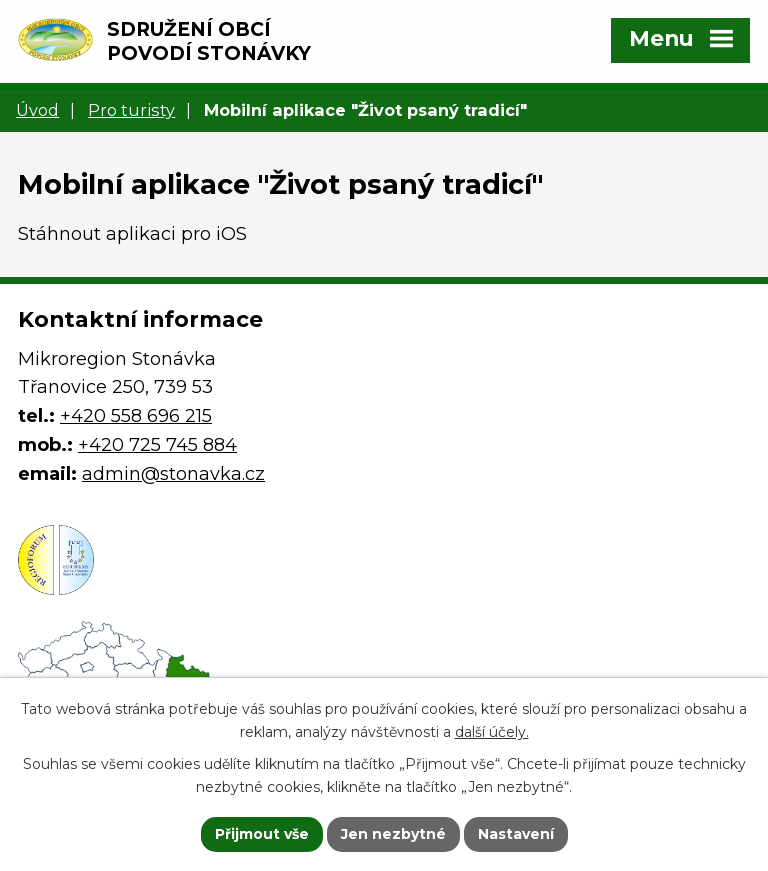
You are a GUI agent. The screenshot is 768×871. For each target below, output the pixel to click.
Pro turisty (131, 110)
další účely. (492, 732)
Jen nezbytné (393, 834)
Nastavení (516, 834)
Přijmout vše (262, 834)
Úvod (37, 110)
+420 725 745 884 (157, 445)
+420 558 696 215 (136, 416)
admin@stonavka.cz (173, 474)
